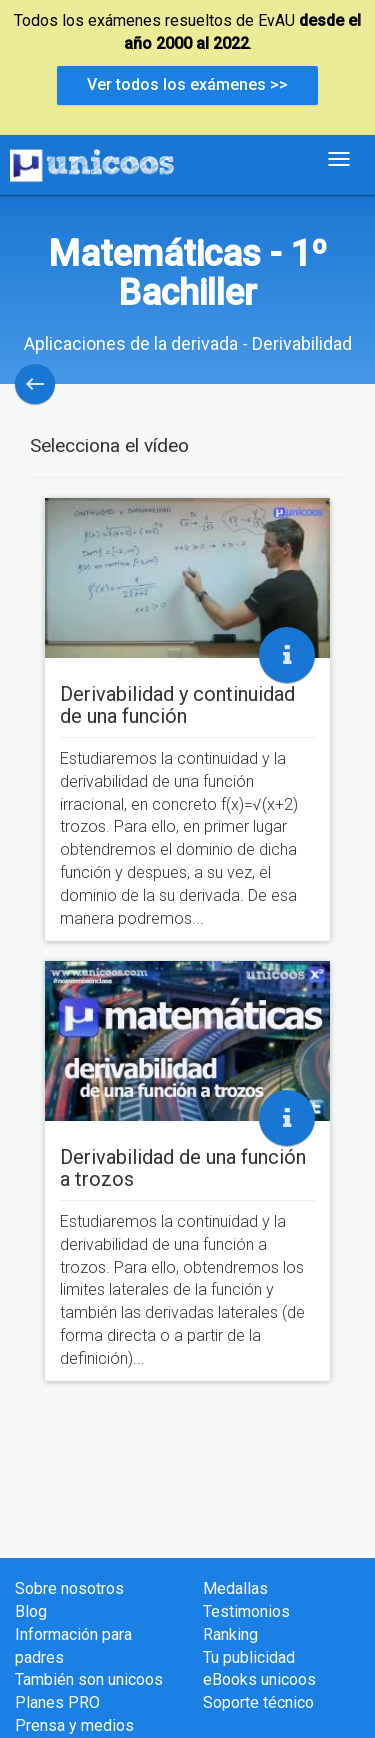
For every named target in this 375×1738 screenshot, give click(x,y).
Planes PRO (57, 1702)
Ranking (230, 1634)
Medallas (235, 1588)
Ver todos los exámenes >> (187, 84)
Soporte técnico (258, 1702)
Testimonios (246, 1611)
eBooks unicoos (259, 1679)
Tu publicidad (249, 1657)
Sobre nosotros (69, 1588)
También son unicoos (89, 1679)
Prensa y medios (74, 1725)
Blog (31, 1611)
